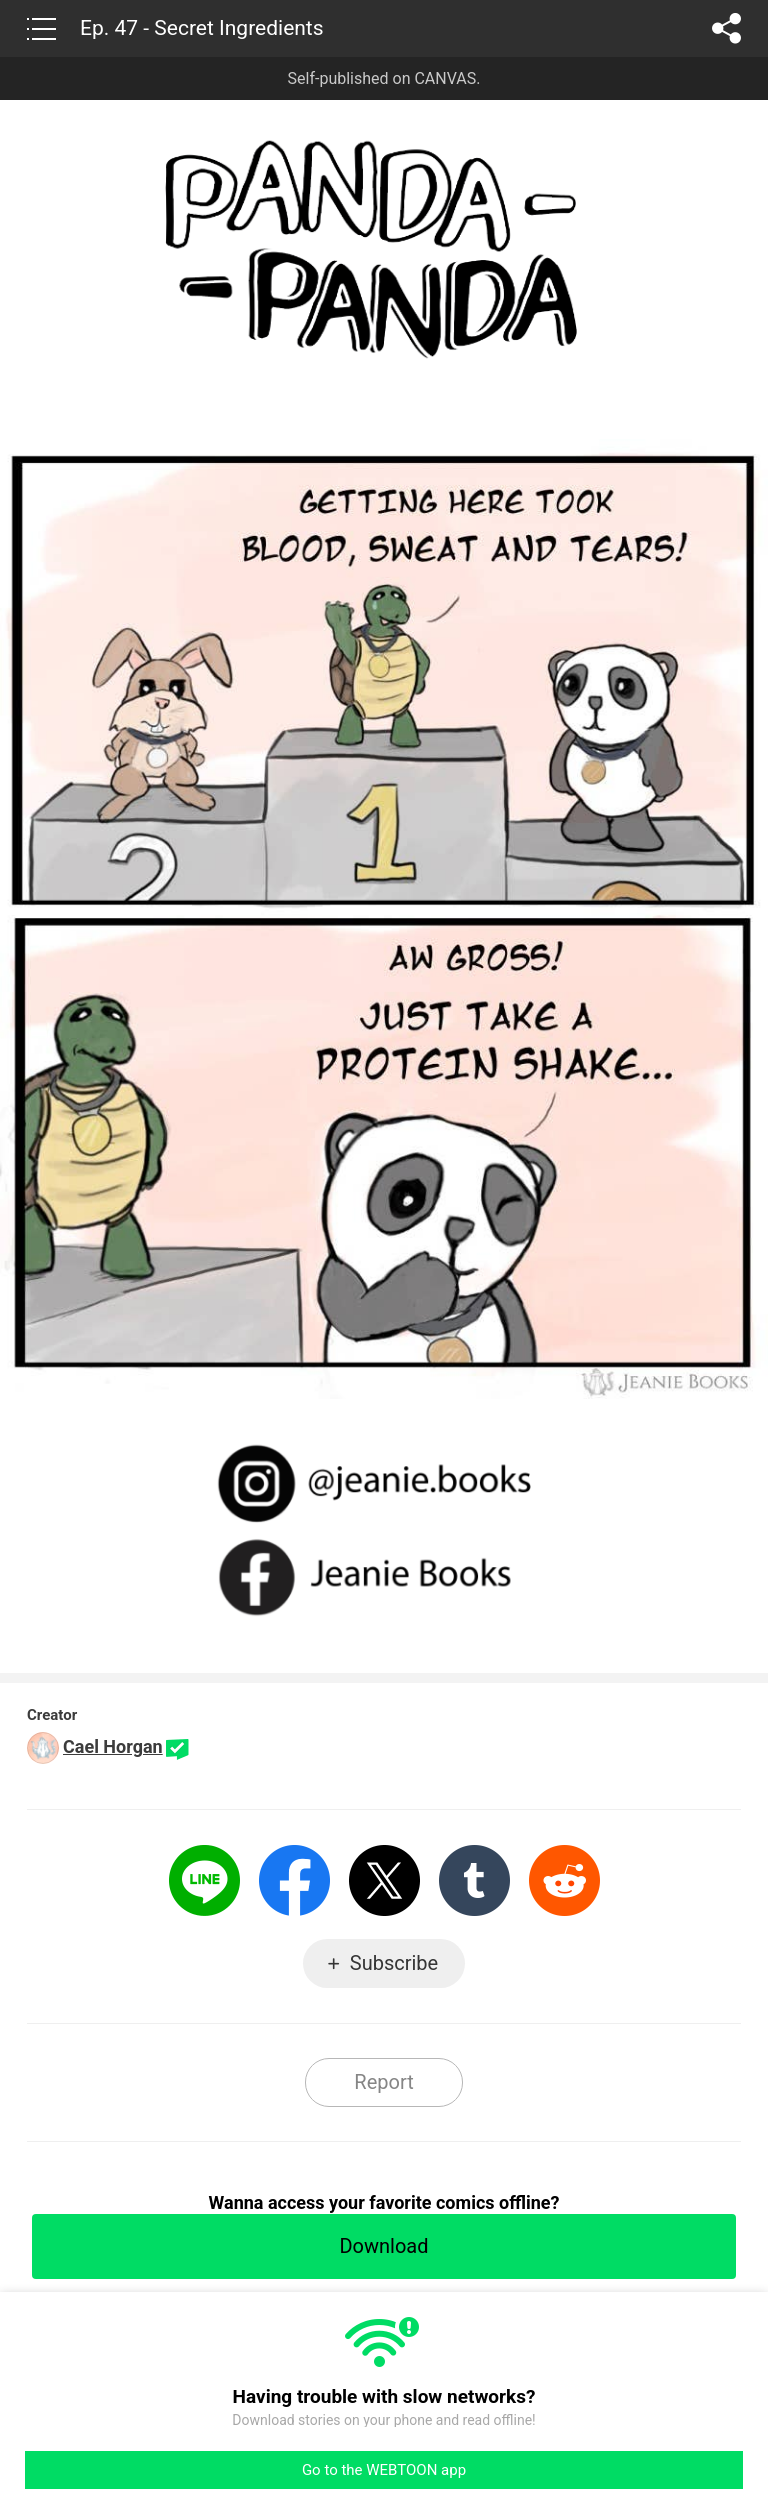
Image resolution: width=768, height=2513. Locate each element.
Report (383, 2082)
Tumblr (474, 1880)
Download (383, 2246)
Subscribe (394, 1963)
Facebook (294, 1880)
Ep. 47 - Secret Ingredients (202, 28)
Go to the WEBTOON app (384, 2470)
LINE (204, 1880)
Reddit (564, 1880)
